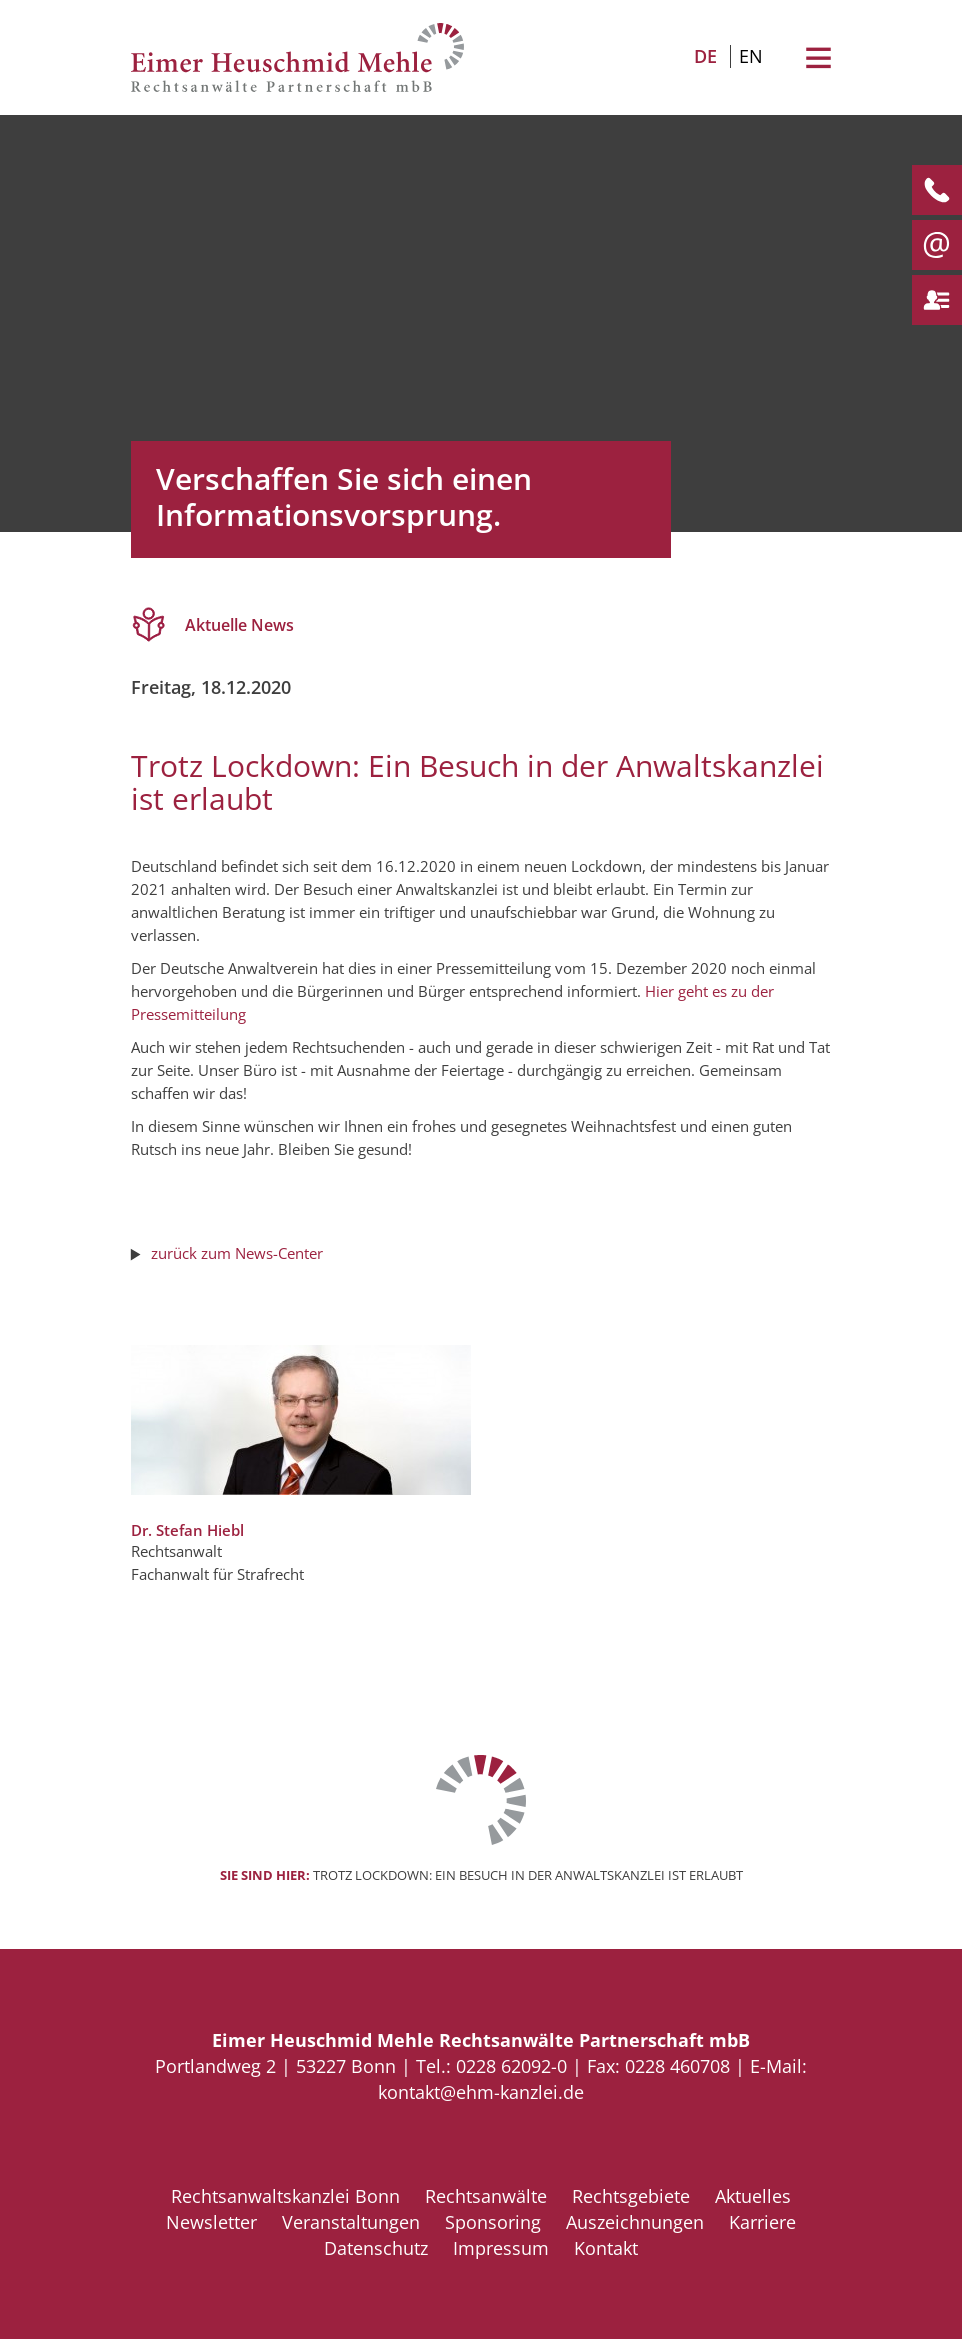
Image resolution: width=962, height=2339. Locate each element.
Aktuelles (753, 2196)
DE (705, 56)
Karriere (762, 2222)
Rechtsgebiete (631, 2196)
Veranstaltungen (351, 2222)
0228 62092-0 (511, 2066)
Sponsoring (493, 2222)
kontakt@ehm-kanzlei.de (481, 2092)
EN (751, 56)
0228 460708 (677, 2066)
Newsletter (211, 2222)
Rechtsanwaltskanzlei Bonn (285, 2196)
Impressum (501, 2248)
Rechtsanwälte (486, 2196)
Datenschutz (376, 2248)
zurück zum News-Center (237, 1253)
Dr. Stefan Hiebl (187, 1530)
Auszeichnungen (635, 2222)
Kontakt (606, 2248)
